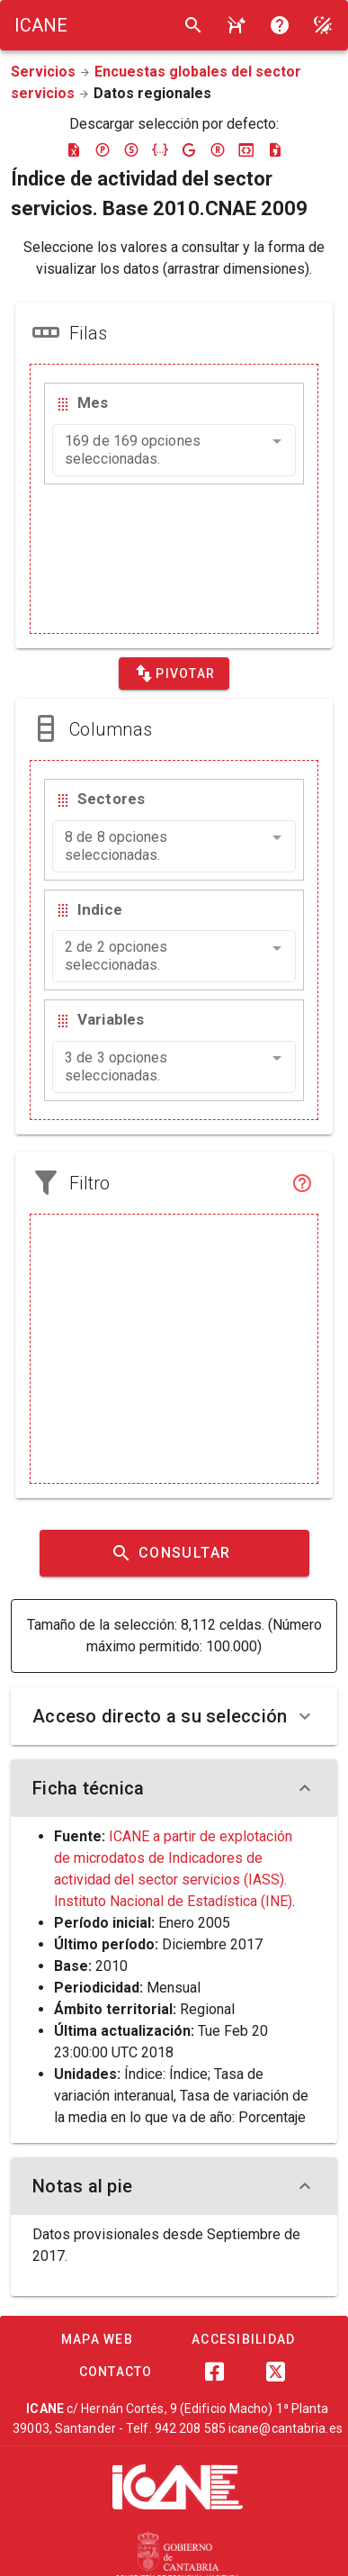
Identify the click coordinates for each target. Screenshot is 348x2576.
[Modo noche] (322, 25)
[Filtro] (302, 1183)
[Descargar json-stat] (246, 149)
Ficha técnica (174, 1788)
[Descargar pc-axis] (102, 149)
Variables (110, 1019)
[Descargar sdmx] (131, 149)
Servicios (43, 71)
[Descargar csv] (275, 149)
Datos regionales (152, 93)
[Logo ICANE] (40, 25)
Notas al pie (174, 2186)
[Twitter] (276, 2371)
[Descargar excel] (73, 149)
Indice (99, 909)
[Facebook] (215, 2371)
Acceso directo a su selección (174, 1716)
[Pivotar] (174, 673)
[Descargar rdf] (217, 149)
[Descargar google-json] (188, 149)
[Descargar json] (160, 149)
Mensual (174, 1987)
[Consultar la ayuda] (236, 25)
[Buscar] (193, 25)
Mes (92, 402)
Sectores (111, 799)
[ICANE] (177, 2486)
